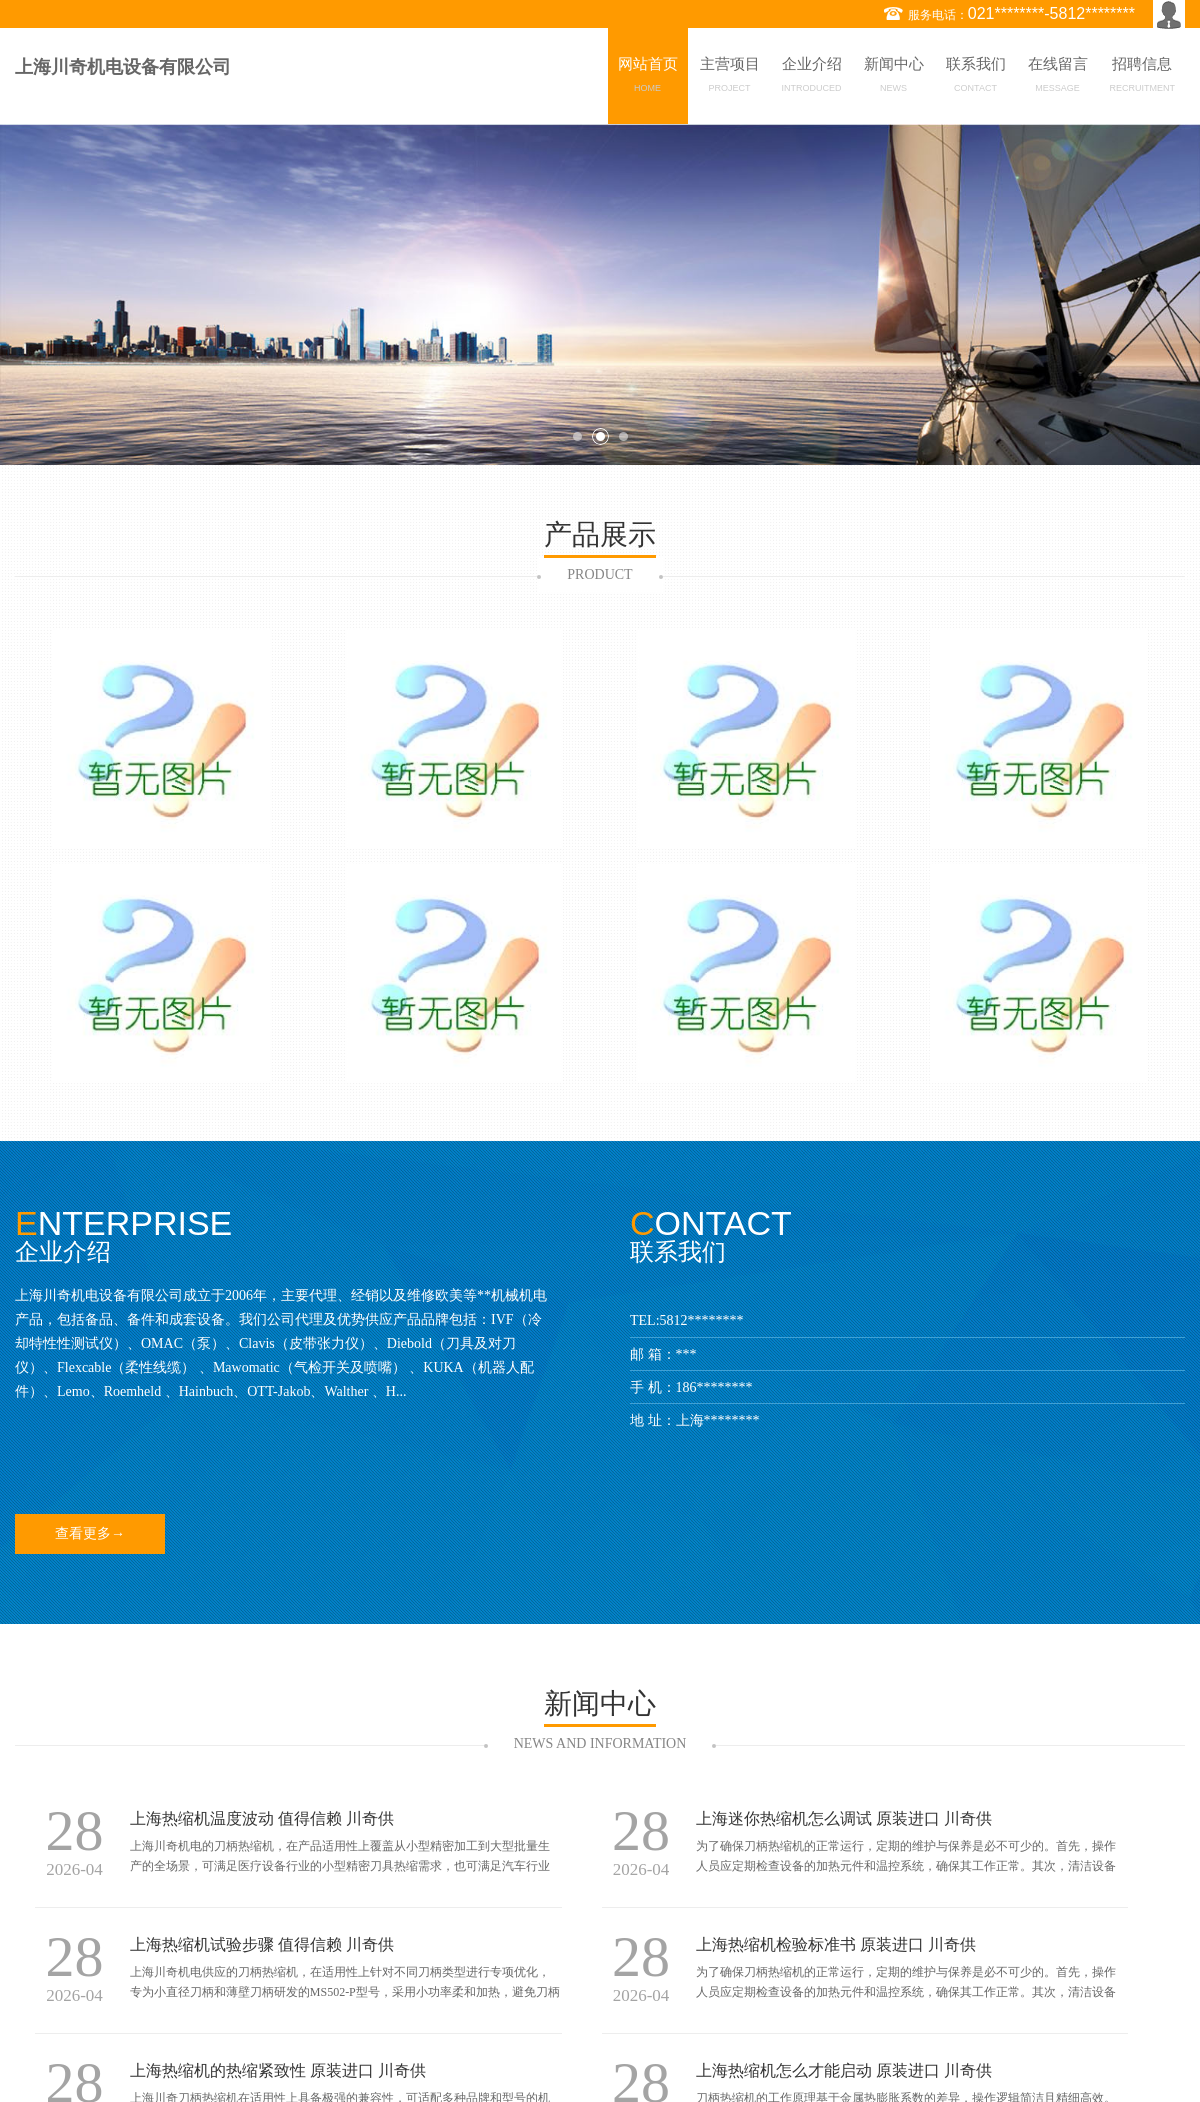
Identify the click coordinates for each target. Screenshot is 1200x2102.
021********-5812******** (1051, 13)
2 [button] (600, 436)
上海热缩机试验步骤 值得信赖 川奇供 (262, 1944)
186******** (714, 1387)
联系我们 (976, 78)
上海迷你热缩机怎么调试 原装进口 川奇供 (844, 1818)
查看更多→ (90, 1533)
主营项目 (730, 78)
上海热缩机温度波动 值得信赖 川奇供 (262, 1818)
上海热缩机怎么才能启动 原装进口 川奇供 (844, 2070)
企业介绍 (812, 78)
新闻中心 (894, 78)
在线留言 (1058, 78)
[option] (600, 294)
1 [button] (577, 436)
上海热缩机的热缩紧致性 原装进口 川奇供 (278, 2070)
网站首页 (648, 78)
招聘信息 (1143, 78)
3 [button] (623, 436)
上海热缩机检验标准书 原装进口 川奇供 (836, 1944)
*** (686, 1354)
